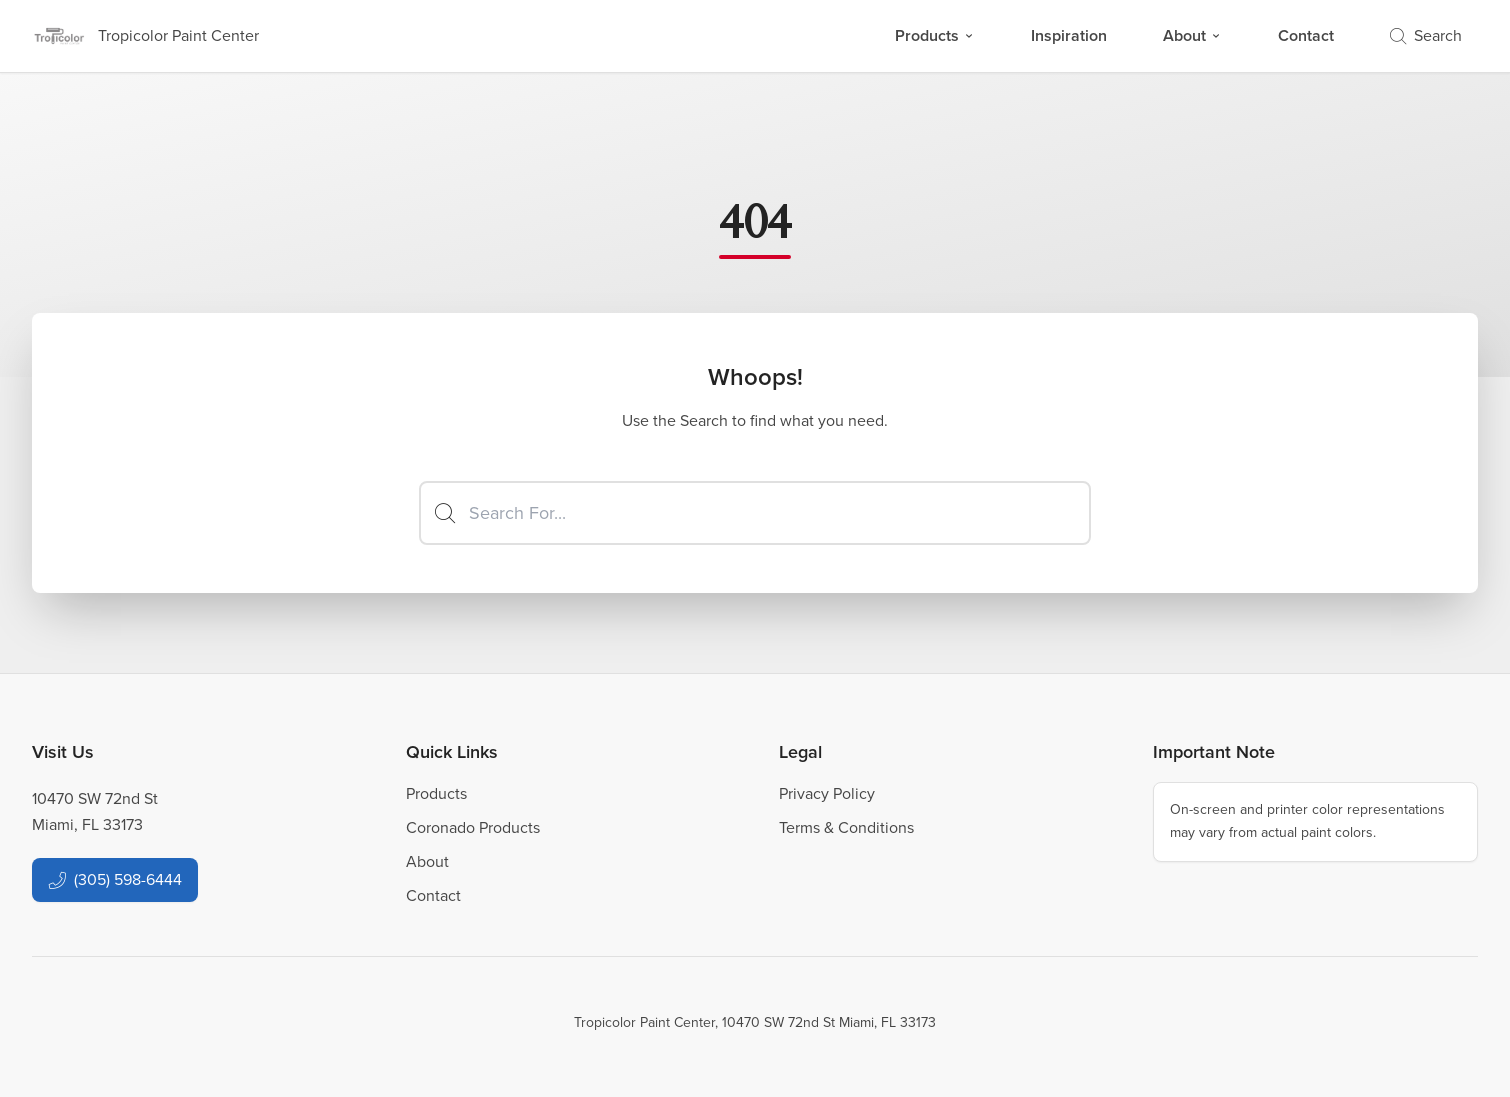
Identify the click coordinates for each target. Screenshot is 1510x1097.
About (1192, 35)
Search (1426, 35)
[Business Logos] (145, 36)
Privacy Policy (827, 793)
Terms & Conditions (846, 827)
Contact (1306, 35)
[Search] (755, 513)
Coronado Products (473, 827)
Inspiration (1069, 35)
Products (935, 35)
